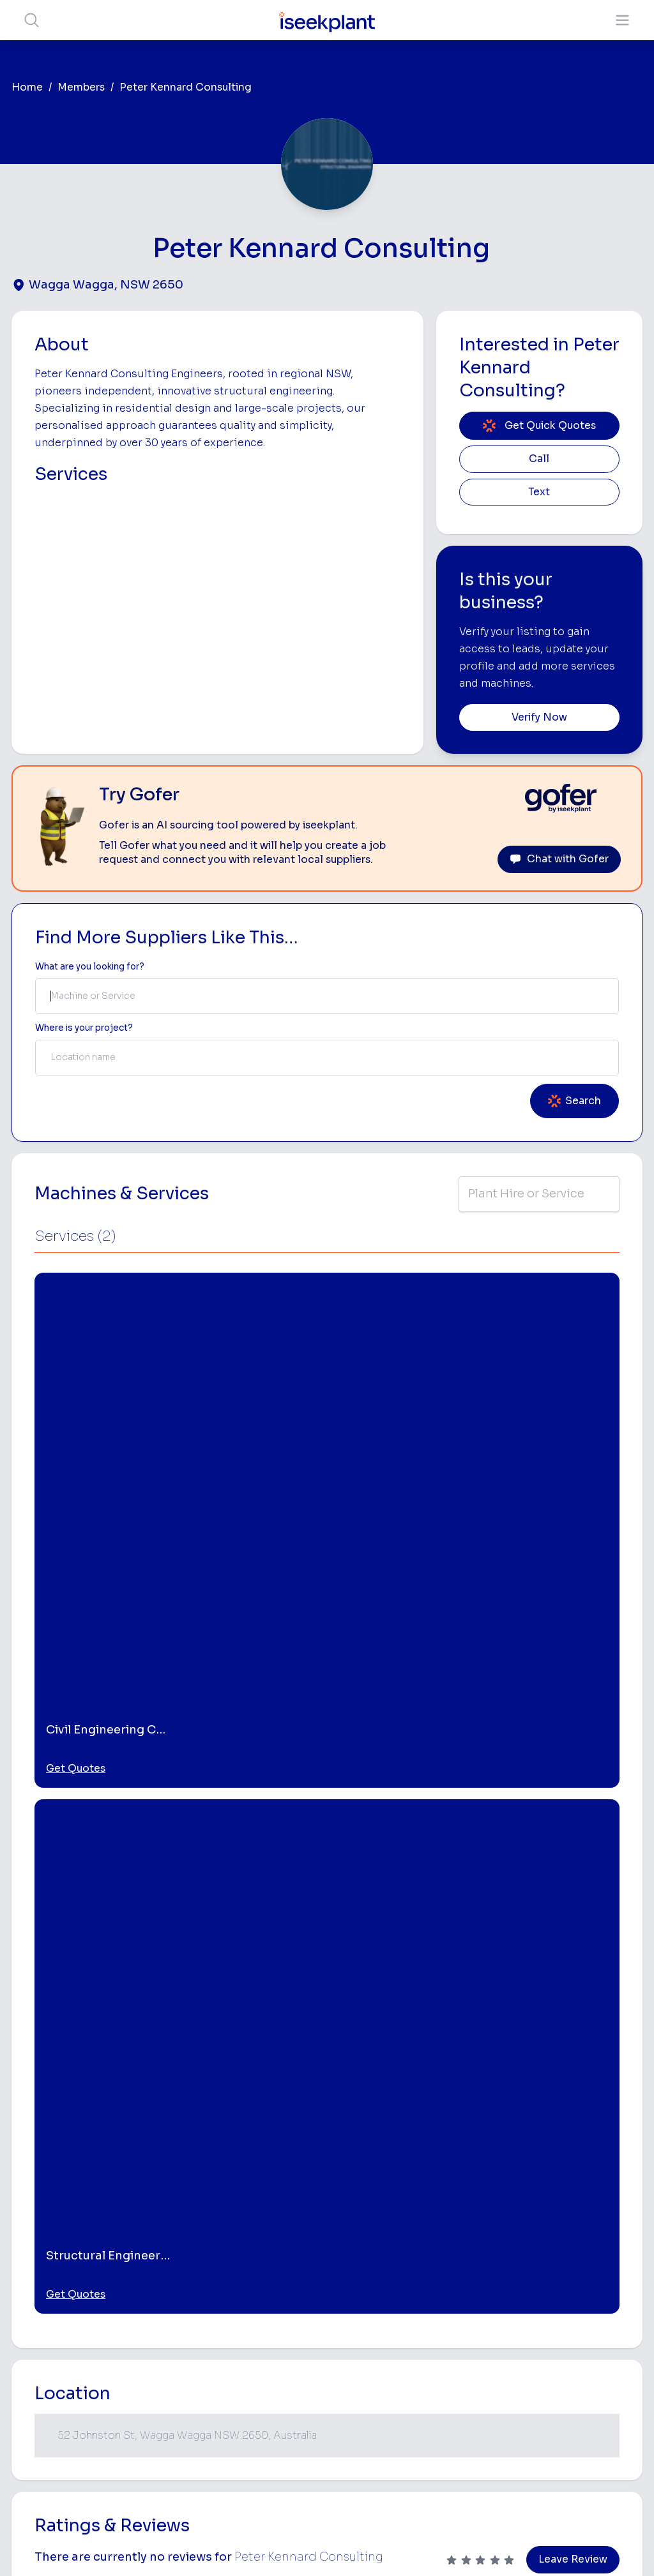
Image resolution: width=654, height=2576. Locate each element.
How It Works (286, 2268)
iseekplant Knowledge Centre (588, 2408)
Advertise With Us (295, 2328)
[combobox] (327, 996)
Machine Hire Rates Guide (591, 2254)
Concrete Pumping (391, 2297)
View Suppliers (289, 2288)
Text (539, 492)
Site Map (536, 2547)
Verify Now (539, 717)
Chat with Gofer (559, 859)
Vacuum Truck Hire (496, 2397)
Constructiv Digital (282, 2354)
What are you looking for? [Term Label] (89, 966)
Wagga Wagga (64, 1858)
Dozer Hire (393, 2342)
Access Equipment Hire (403, 2265)
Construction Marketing (591, 2371)
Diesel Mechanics (498, 2366)
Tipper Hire (498, 2300)
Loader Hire (500, 2239)
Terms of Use (122, 2547)
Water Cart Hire (404, 2383)
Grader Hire (395, 2402)
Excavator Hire (402, 2363)
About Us (277, 2248)
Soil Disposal (494, 2460)
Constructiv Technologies (286, 2386)
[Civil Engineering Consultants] (326, 2044)
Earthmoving (501, 2259)
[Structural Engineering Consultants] (484, 2044)
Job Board (586, 2227)
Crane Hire (393, 2323)
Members (81, 87)
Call (539, 459)
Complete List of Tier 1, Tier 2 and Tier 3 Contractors (602, 2334)
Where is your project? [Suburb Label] (84, 1027)
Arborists (495, 2319)
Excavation (394, 2442)
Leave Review (572, 1707)
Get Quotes (75, 1442)
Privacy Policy (197, 2547)
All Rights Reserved (456, 2547)
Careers (274, 2431)
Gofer (269, 2411)
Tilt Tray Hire (396, 2423)
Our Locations (287, 2308)
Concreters (499, 2340)
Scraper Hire (501, 2279)
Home (27, 87)
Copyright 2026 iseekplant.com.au (320, 2547)
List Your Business (88, 2333)
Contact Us (281, 2451)
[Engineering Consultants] (168, 2044)
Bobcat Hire (396, 2239)
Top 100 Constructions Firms (594, 2291)
